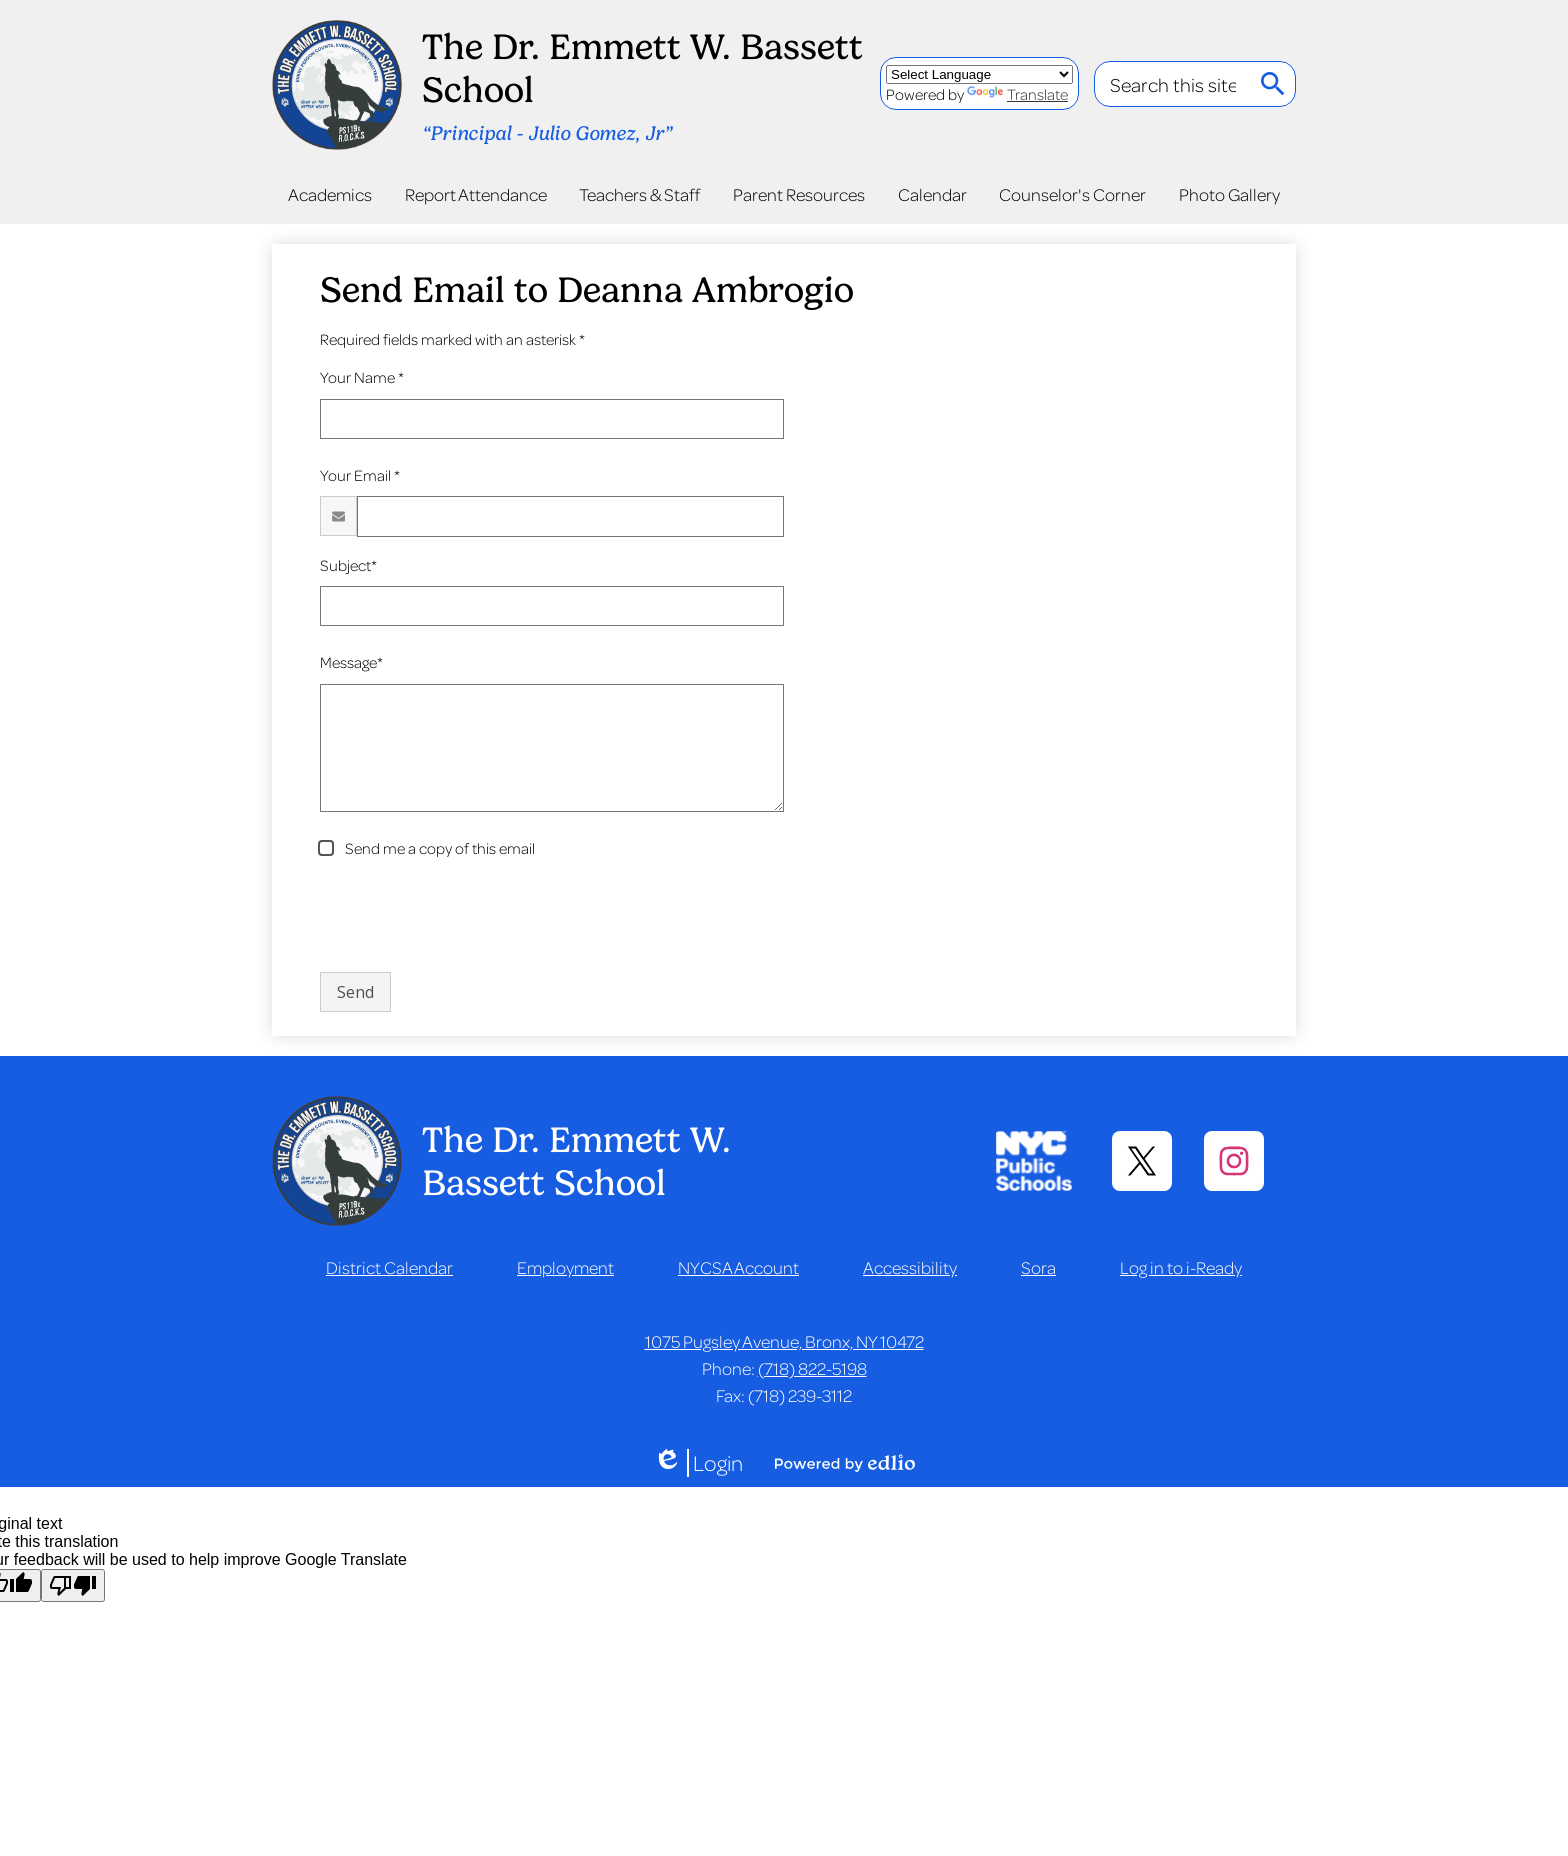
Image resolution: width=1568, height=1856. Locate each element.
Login (698, 1463)
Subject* (348, 565)
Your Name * (362, 377)
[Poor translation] (73, 1585)
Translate (1017, 94)
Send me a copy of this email (438, 848)
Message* (351, 662)
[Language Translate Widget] (979, 74)
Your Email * (360, 475)
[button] (330, 194)
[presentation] (472, 917)
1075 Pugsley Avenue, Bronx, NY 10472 (784, 1341)
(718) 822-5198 (812, 1368)
